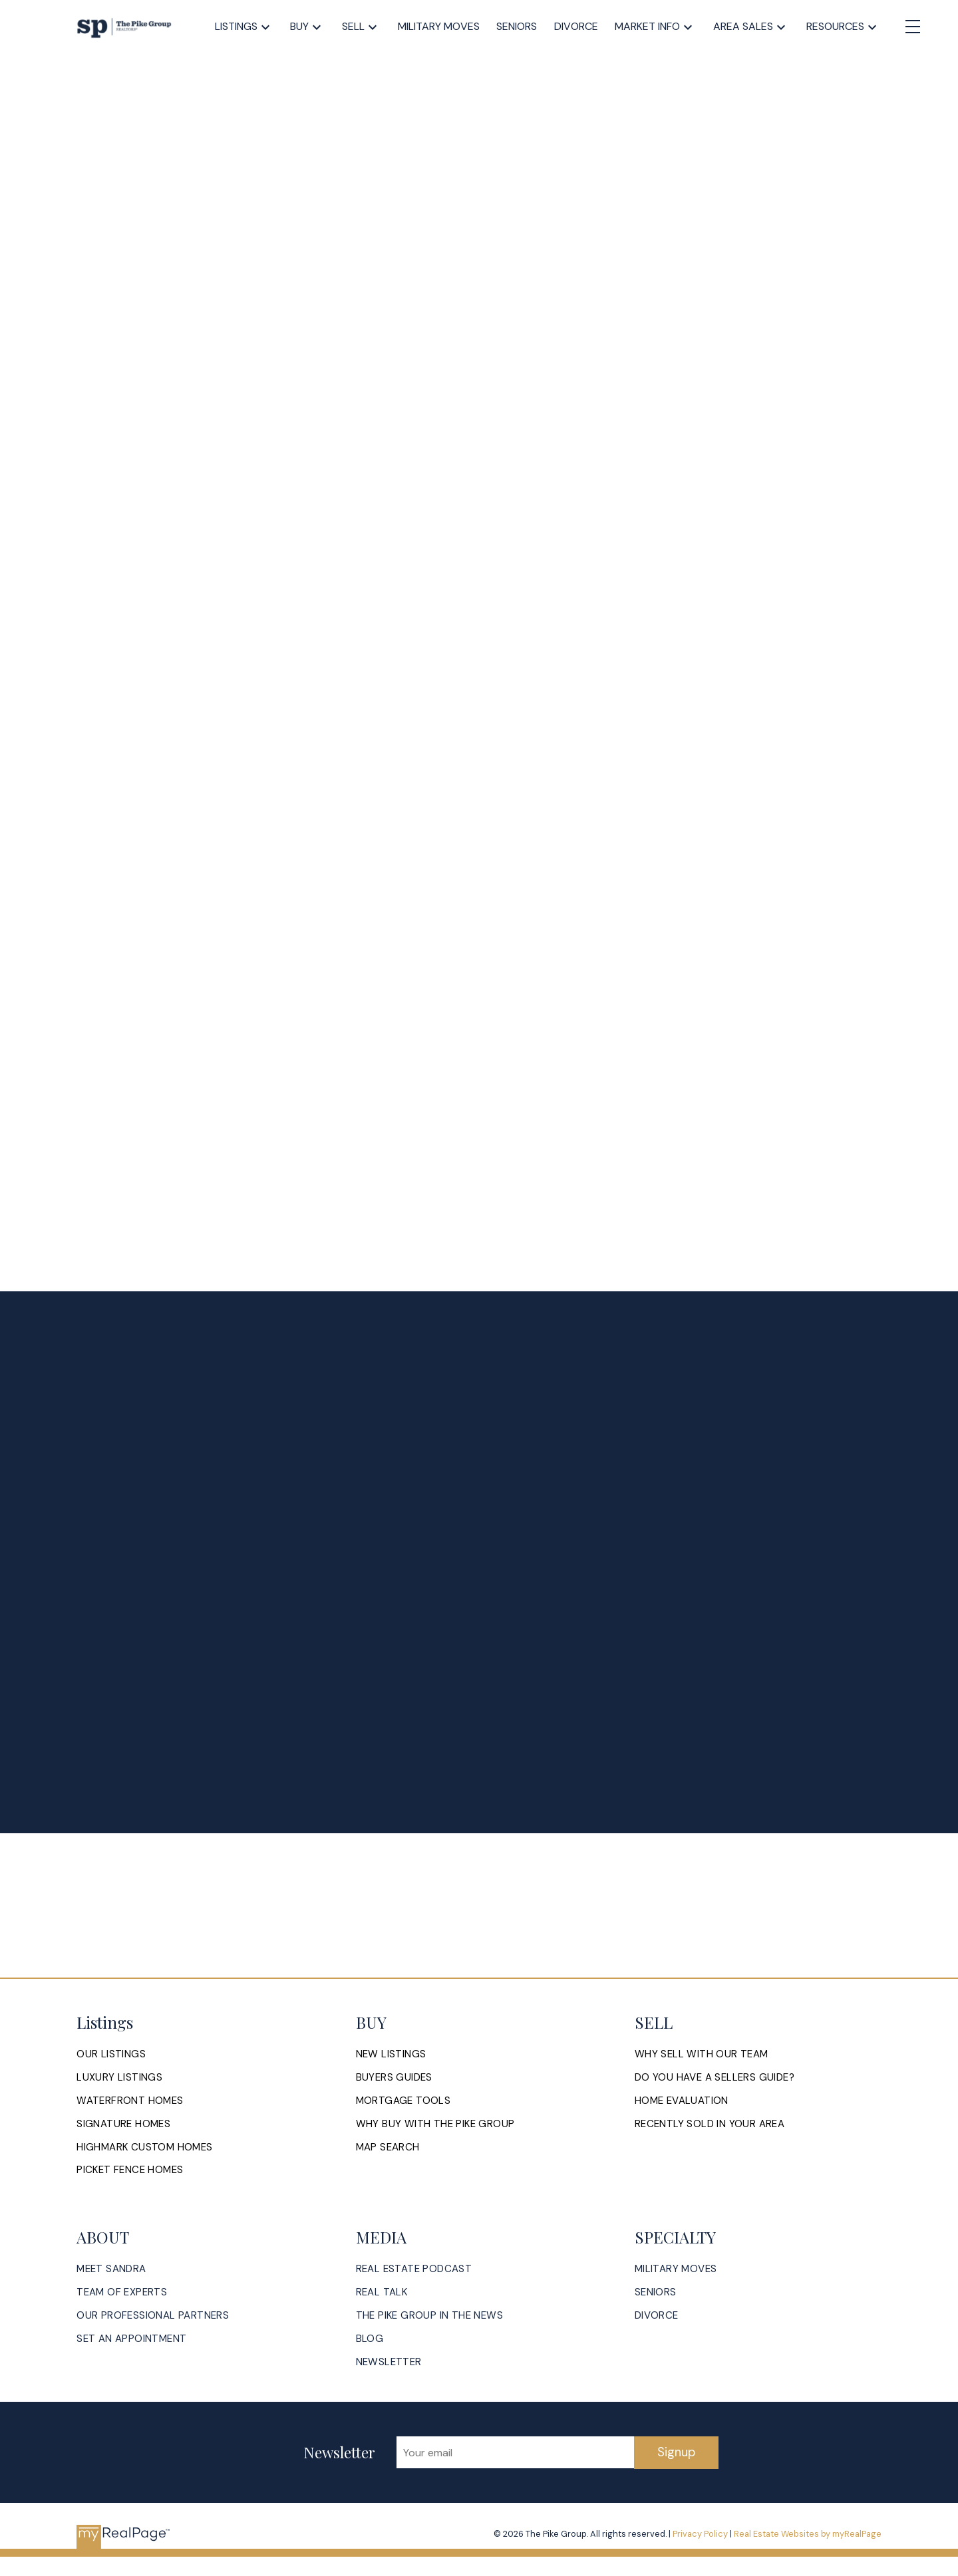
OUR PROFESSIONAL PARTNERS (153, 2317)
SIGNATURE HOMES (123, 2125)
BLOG (370, 2340)
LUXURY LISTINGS (119, 2077)
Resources (835, 26)
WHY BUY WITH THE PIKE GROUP (436, 2125)
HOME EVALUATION (681, 2101)
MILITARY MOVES (676, 2270)
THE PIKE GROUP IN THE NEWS (430, 2317)
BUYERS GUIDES (394, 2077)
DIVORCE (657, 2317)
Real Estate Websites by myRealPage (807, 2535)
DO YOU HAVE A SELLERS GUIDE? (715, 2077)
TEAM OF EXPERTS (122, 2293)
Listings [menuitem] (236, 26)
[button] (111, 2054)
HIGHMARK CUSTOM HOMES (145, 2148)
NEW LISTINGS (391, 2054)
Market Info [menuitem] (647, 26)
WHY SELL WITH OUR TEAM (701, 2054)
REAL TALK (382, 2293)
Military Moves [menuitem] (439, 26)
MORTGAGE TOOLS (403, 2101)
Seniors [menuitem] (516, 26)
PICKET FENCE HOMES (130, 2171)
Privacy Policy (700, 2535)
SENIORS (656, 2293)
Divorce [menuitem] (576, 26)
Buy (299, 26)
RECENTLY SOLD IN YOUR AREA (709, 2125)
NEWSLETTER (389, 2363)
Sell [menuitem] (353, 26)
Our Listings (111, 2054)
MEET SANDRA (111, 2270)
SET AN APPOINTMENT (131, 2340)
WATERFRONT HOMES (130, 2101)
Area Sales (743, 26)
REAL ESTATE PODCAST (414, 2270)
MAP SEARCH (388, 2148)
